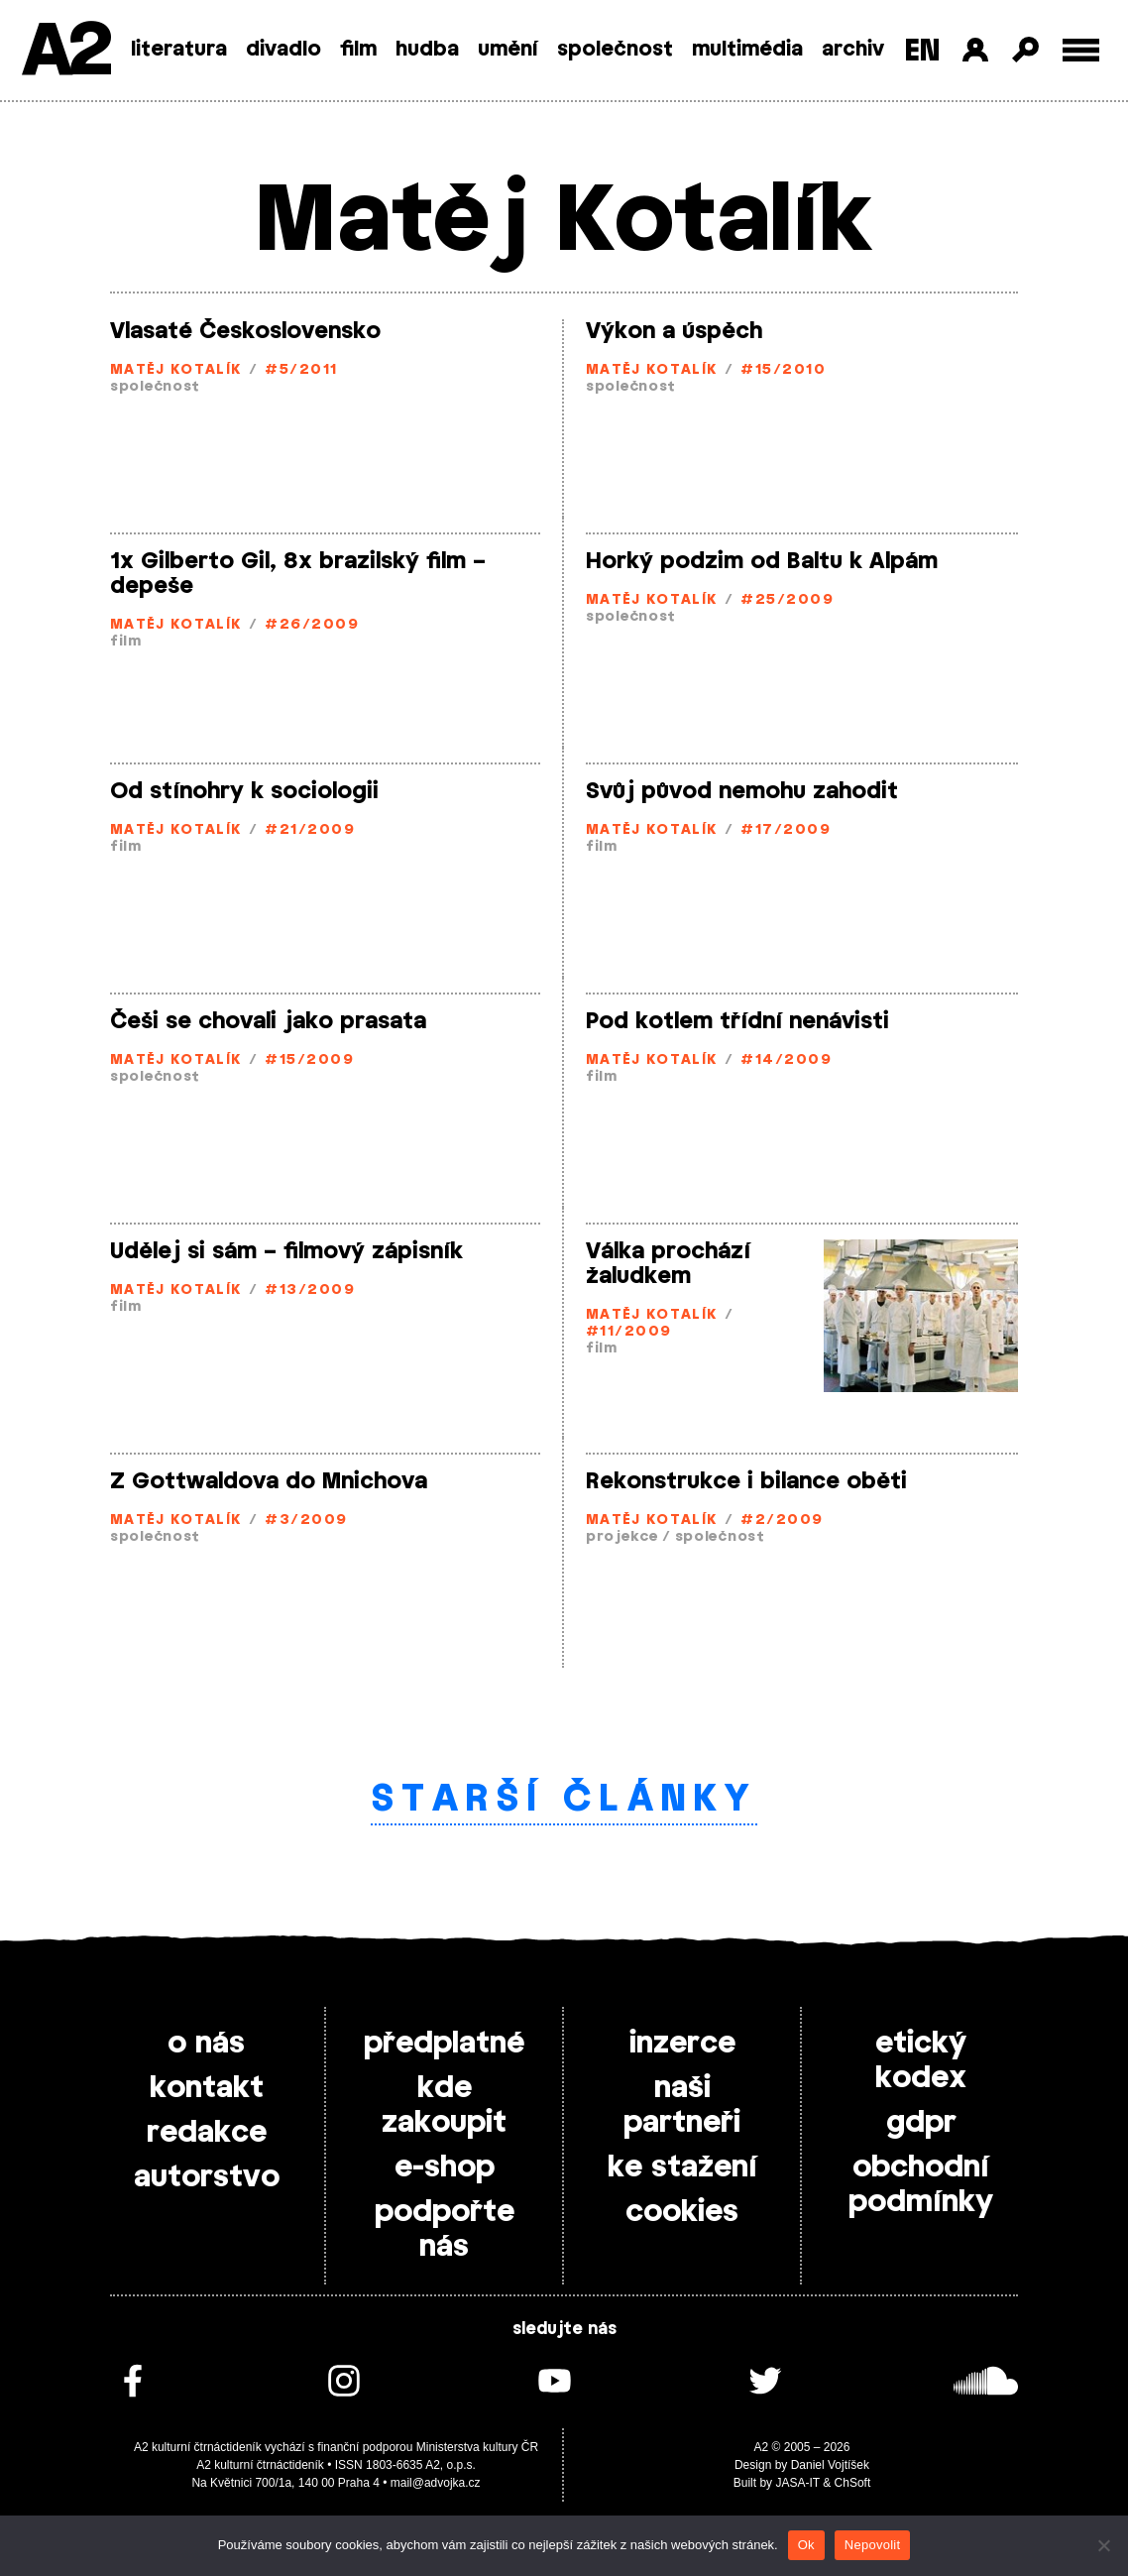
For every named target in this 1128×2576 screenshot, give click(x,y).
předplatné (444, 2043)
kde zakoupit (444, 2105)
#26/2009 (312, 625)
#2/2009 (781, 1520)
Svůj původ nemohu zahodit (742, 791)
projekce (622, 1537)
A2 (65, 52)
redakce (207, 2133)
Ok (806, 2544)
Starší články (564, 1799)
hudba (427, 49)
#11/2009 (629, 1332)
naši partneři (681, 2105)
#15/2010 (783, 370)
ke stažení (682, 2167)
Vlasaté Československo (245, 331)
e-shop (445, 2167)
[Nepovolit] (1103, 2545)
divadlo (283, 49)
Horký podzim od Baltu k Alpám (762, 561)
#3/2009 (306, 1520)
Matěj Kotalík (176, 370)
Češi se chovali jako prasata (268, 1021)
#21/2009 (310, 830)
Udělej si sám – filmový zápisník (286, 1251)
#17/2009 (785, 830)
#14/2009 (786, 1060)
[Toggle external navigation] (1081, 50)
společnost (615, 49)
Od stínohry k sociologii (244, 791)
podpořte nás (444, 2229)
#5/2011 (301, 370)
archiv (853, 49)
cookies (681, 2212)
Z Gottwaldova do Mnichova (268, 1481)
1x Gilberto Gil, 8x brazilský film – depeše (298, 573)
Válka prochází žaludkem (668, 1263)
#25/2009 (787, 600)
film (358, 49)
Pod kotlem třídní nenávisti (737, 1021)
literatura (179, 49)
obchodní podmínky (920, 2185)
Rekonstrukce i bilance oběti (746, 1481)
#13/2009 (310, 1290)
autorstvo (207, 2177)
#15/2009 (309, 1060)
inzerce (682, 2043)
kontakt (207, 2088)
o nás (206, 2043)
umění (508, 49)
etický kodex (920, 2061)
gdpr (921, 2123)
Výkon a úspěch (674, 331)
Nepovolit (872, 2544)
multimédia (747, 49)
